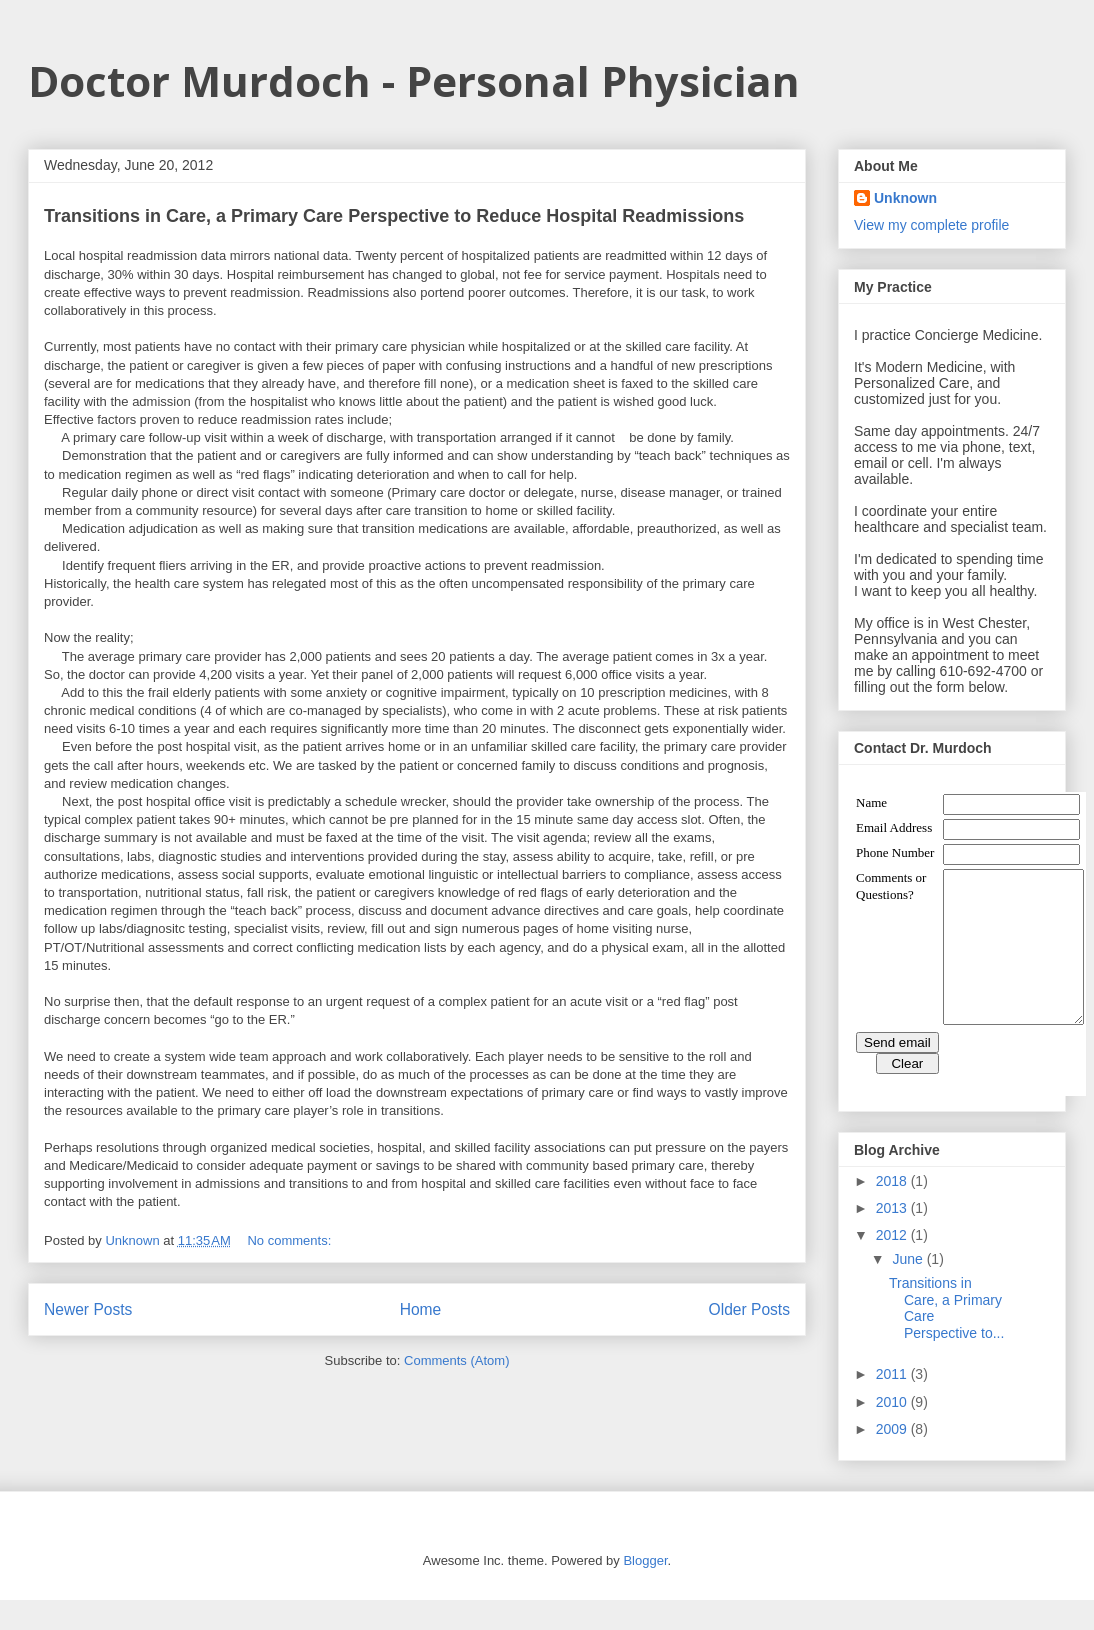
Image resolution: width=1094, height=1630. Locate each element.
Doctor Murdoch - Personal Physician (414, 80)
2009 (893, 1459)
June (909, 1289)
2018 (893, 1211)
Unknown (905, 198)
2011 (893, 1404)
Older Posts (749, 1309)
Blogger (645, 1590)
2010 (893, 1432)
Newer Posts (88, 1309)
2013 (893, 1238)
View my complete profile (931, 225)
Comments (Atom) (456, 1360)
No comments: (290, 1240)
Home (421, 1309)
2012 (893, 1265)
